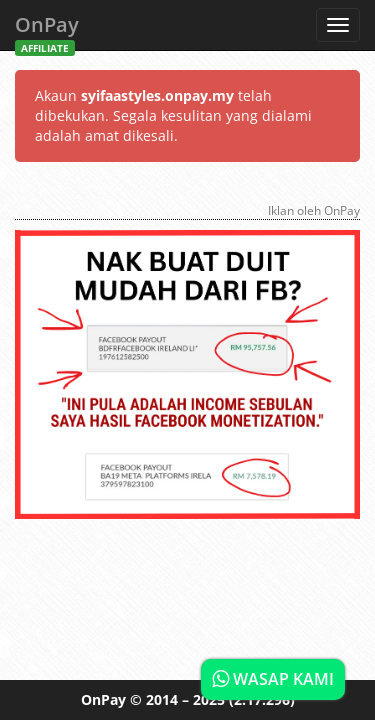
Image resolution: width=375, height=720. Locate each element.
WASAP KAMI (273, 679)
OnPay (47, 30)
